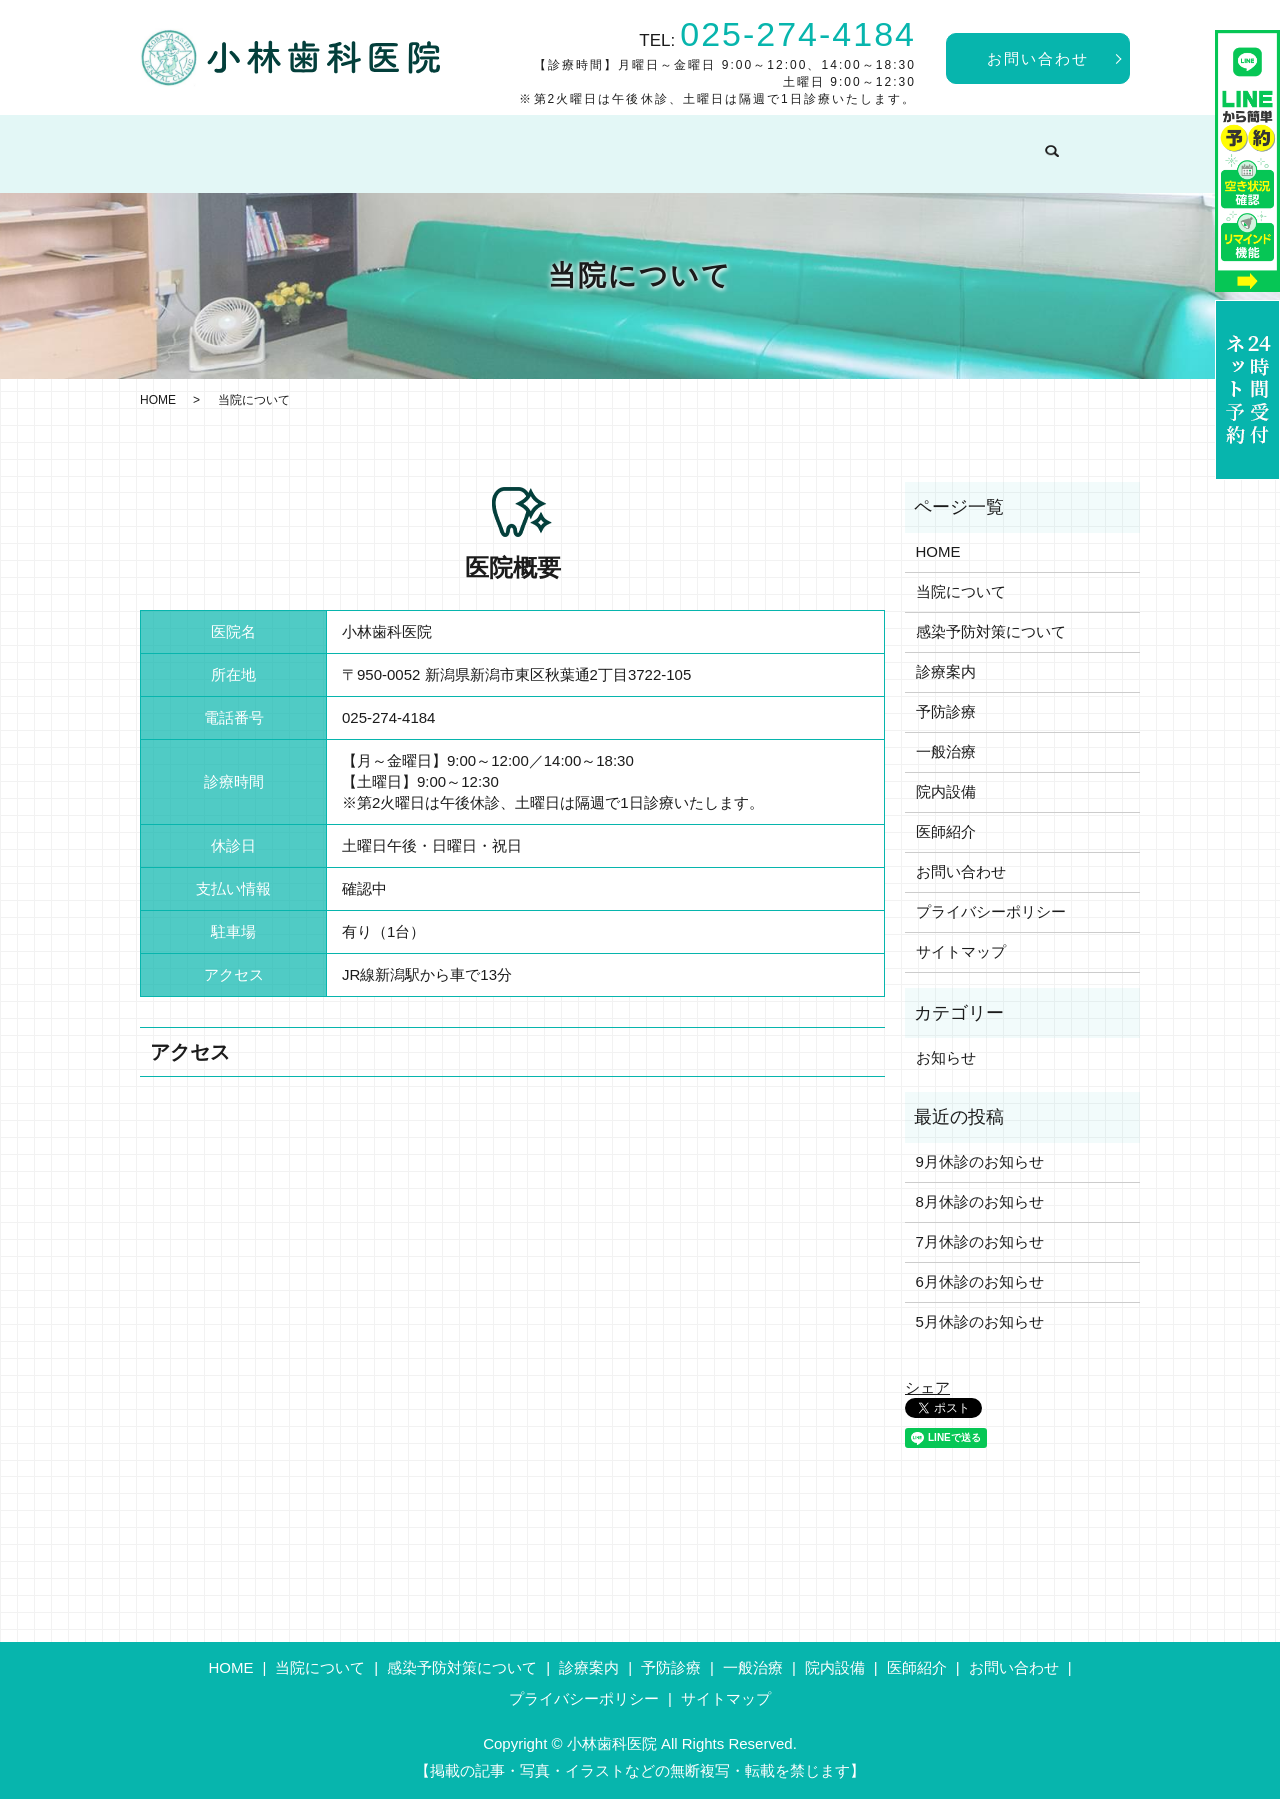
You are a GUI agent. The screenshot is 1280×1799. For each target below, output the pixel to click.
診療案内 (627, 143)
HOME (198, 143)
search (1107, 145)
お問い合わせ (1038, 58)
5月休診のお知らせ (980, 1321)
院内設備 (935, 143)
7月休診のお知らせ (980, 1241)
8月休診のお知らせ (980, 1201)
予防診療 (730, 143)
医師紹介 (1037, 143)
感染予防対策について (477, 143)
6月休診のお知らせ (980, 1281)
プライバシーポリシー (991, 911)
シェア (927, 1387)
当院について (311, 143)
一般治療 (832, 143)
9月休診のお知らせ (980, 1161)
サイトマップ (961, 951)
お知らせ (946, 1057)
